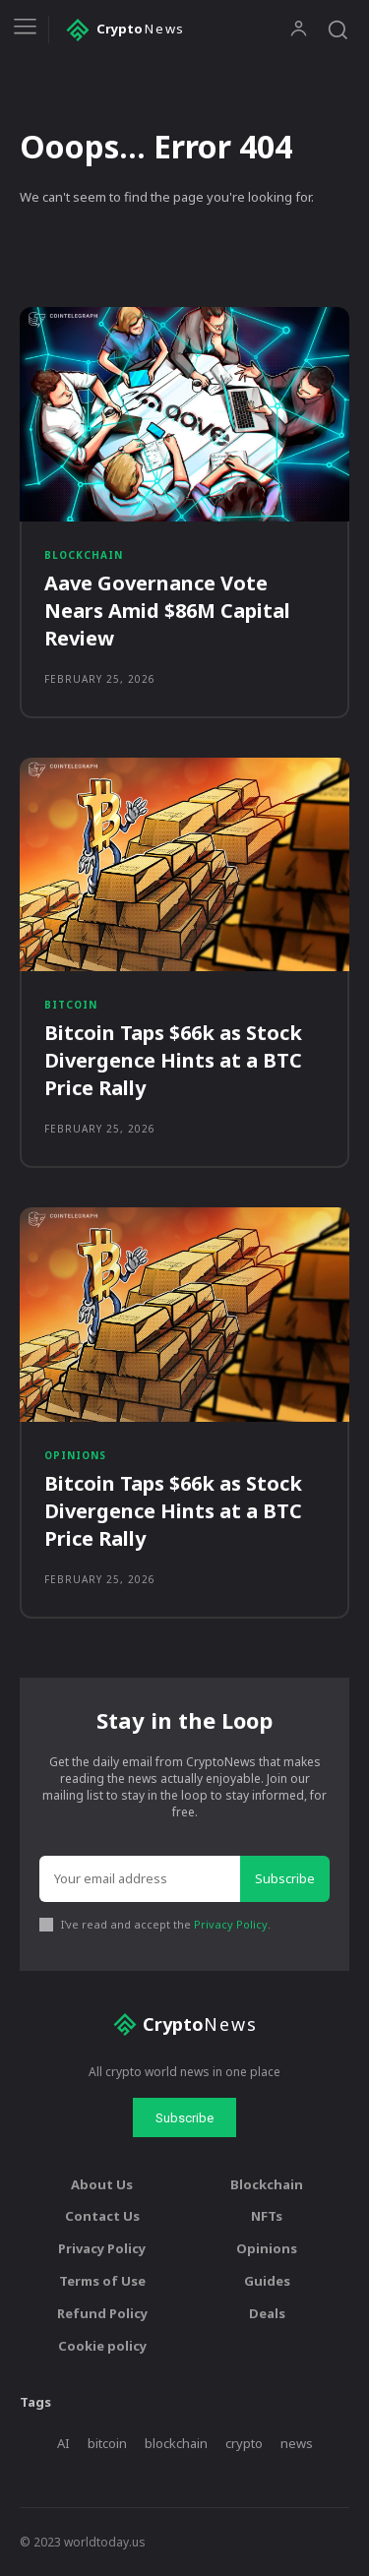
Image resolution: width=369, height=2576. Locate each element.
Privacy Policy (231, 1924)
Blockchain (83, 555)
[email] (139, 1879)
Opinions (75, 1455)
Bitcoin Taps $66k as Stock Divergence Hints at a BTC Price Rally (173, 1060)
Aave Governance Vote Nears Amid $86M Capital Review (167, 610)
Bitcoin (70, 1005)
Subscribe (285, 1878)
